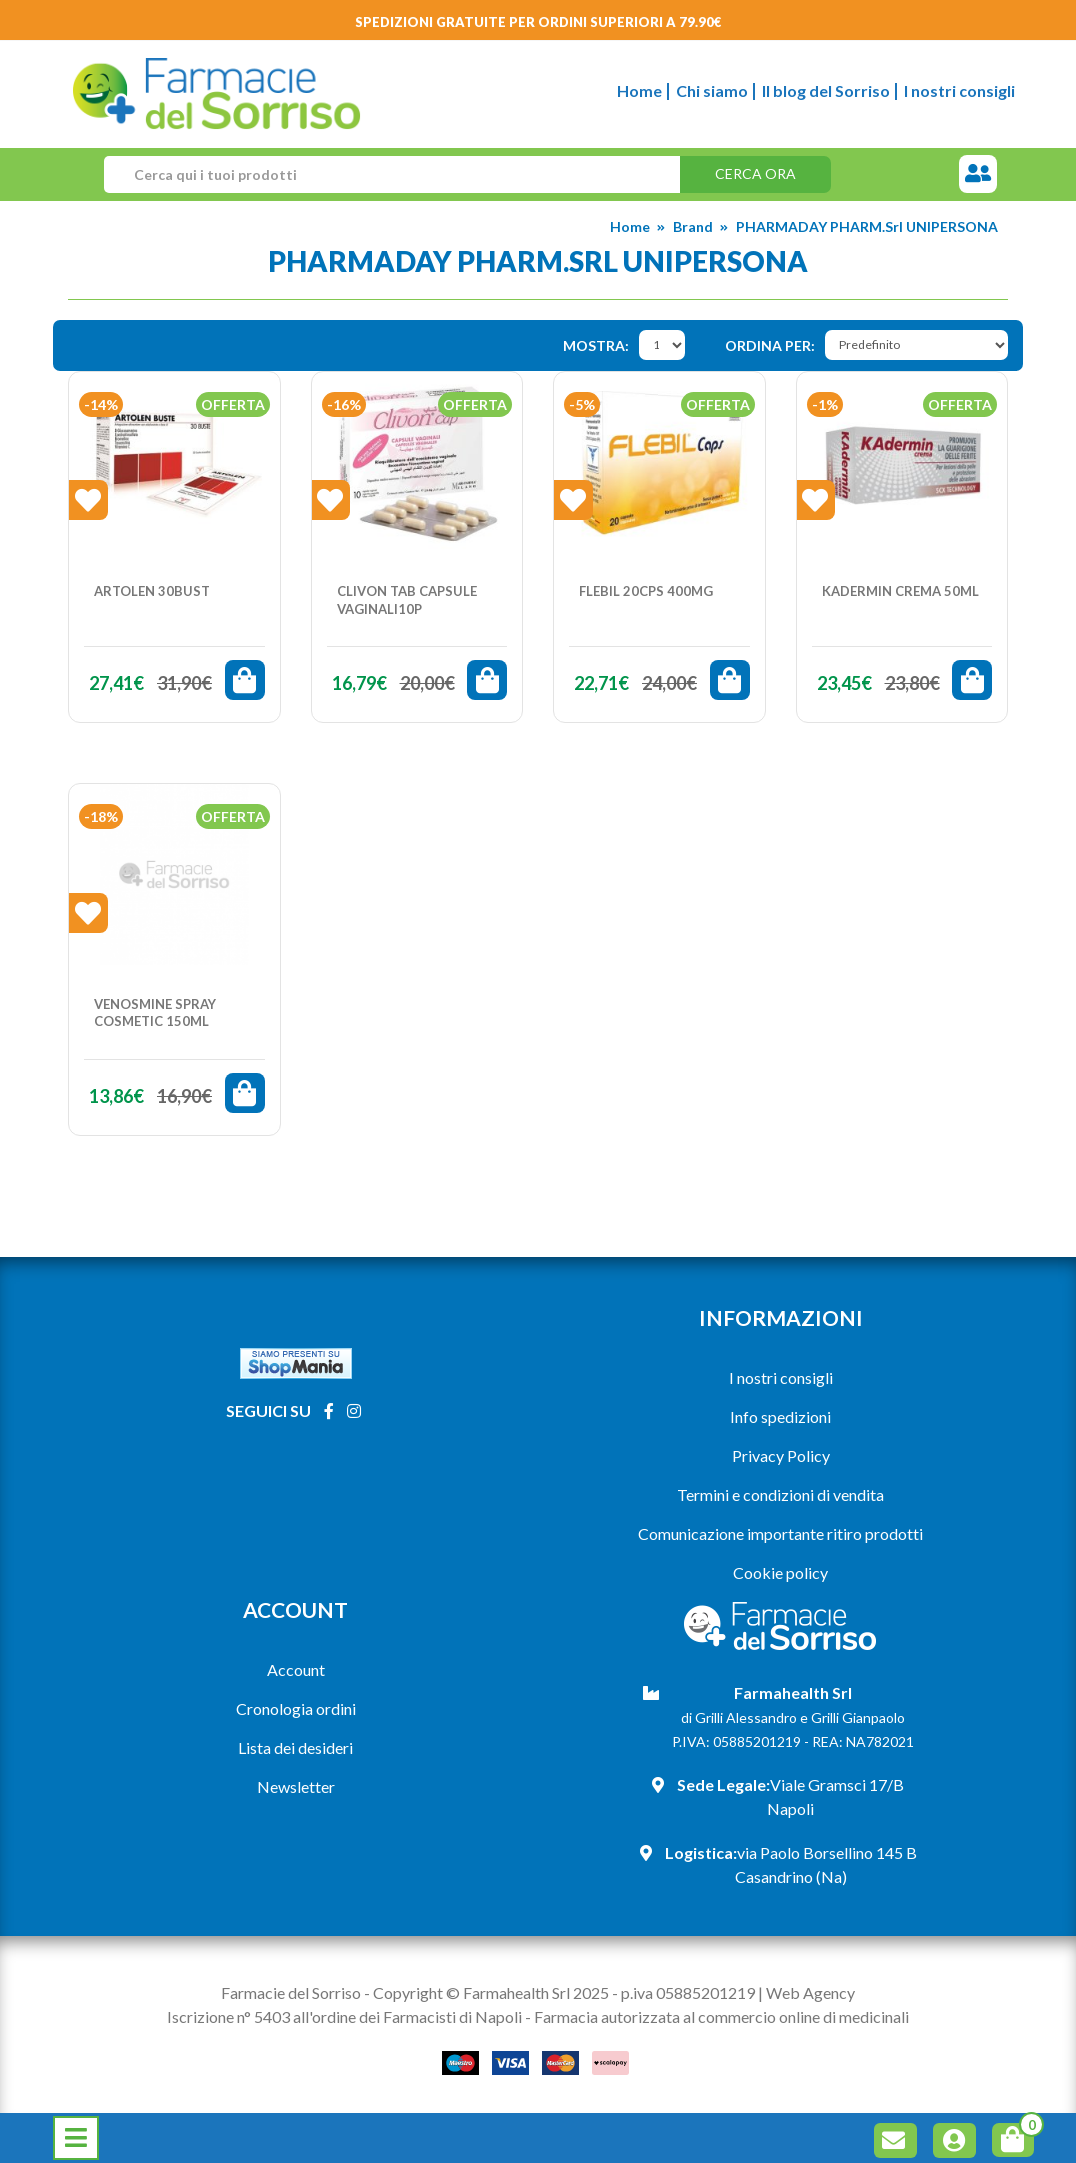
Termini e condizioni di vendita (780, 1494)
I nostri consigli (959, 90)
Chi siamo (712, 90)
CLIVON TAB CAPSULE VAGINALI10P (407, 600)
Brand (693, 226)
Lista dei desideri (295, 1747)
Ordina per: (770, 345)
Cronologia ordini (296, 1708)
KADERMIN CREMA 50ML (900, 591)
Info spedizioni (780, 1416)
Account (296, 1669)
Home (639, 90)
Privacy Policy (781, 1455)
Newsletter (296, 1786)
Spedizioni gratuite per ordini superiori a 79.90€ (538, 22)
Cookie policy (780, 1572)
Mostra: (596, 345)
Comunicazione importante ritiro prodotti (780, 1533)
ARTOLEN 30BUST (152, 591)
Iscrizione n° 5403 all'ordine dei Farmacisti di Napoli (344, 2016)
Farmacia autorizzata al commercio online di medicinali (721, 2016)
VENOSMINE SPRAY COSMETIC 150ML (155, 1013)
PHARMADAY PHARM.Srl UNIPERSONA (867, 226)
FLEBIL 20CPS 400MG (646, 591)
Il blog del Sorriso (826, 90)
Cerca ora (755, 173)
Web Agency (810, 1992)
